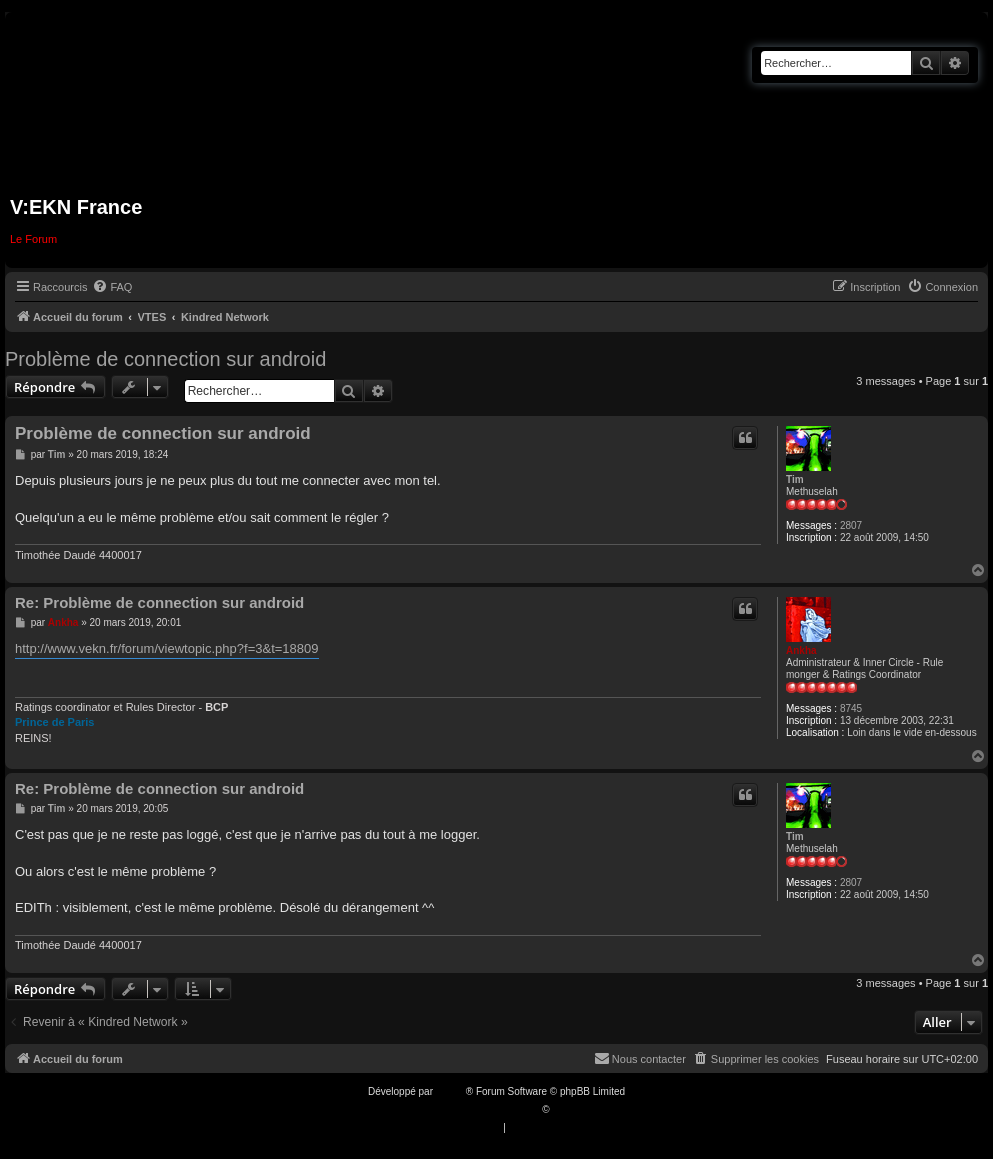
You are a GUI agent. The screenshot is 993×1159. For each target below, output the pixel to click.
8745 (851, 708)
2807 (851, 525)
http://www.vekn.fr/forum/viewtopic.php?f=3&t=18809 (167, 648)
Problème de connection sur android (165, 359)
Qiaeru (567, 1109)
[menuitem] (112, 287)
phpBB (451, 1091)
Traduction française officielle (475, 1109)
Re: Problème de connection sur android (159, 602)
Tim (795, 479)
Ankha (801, 650)
